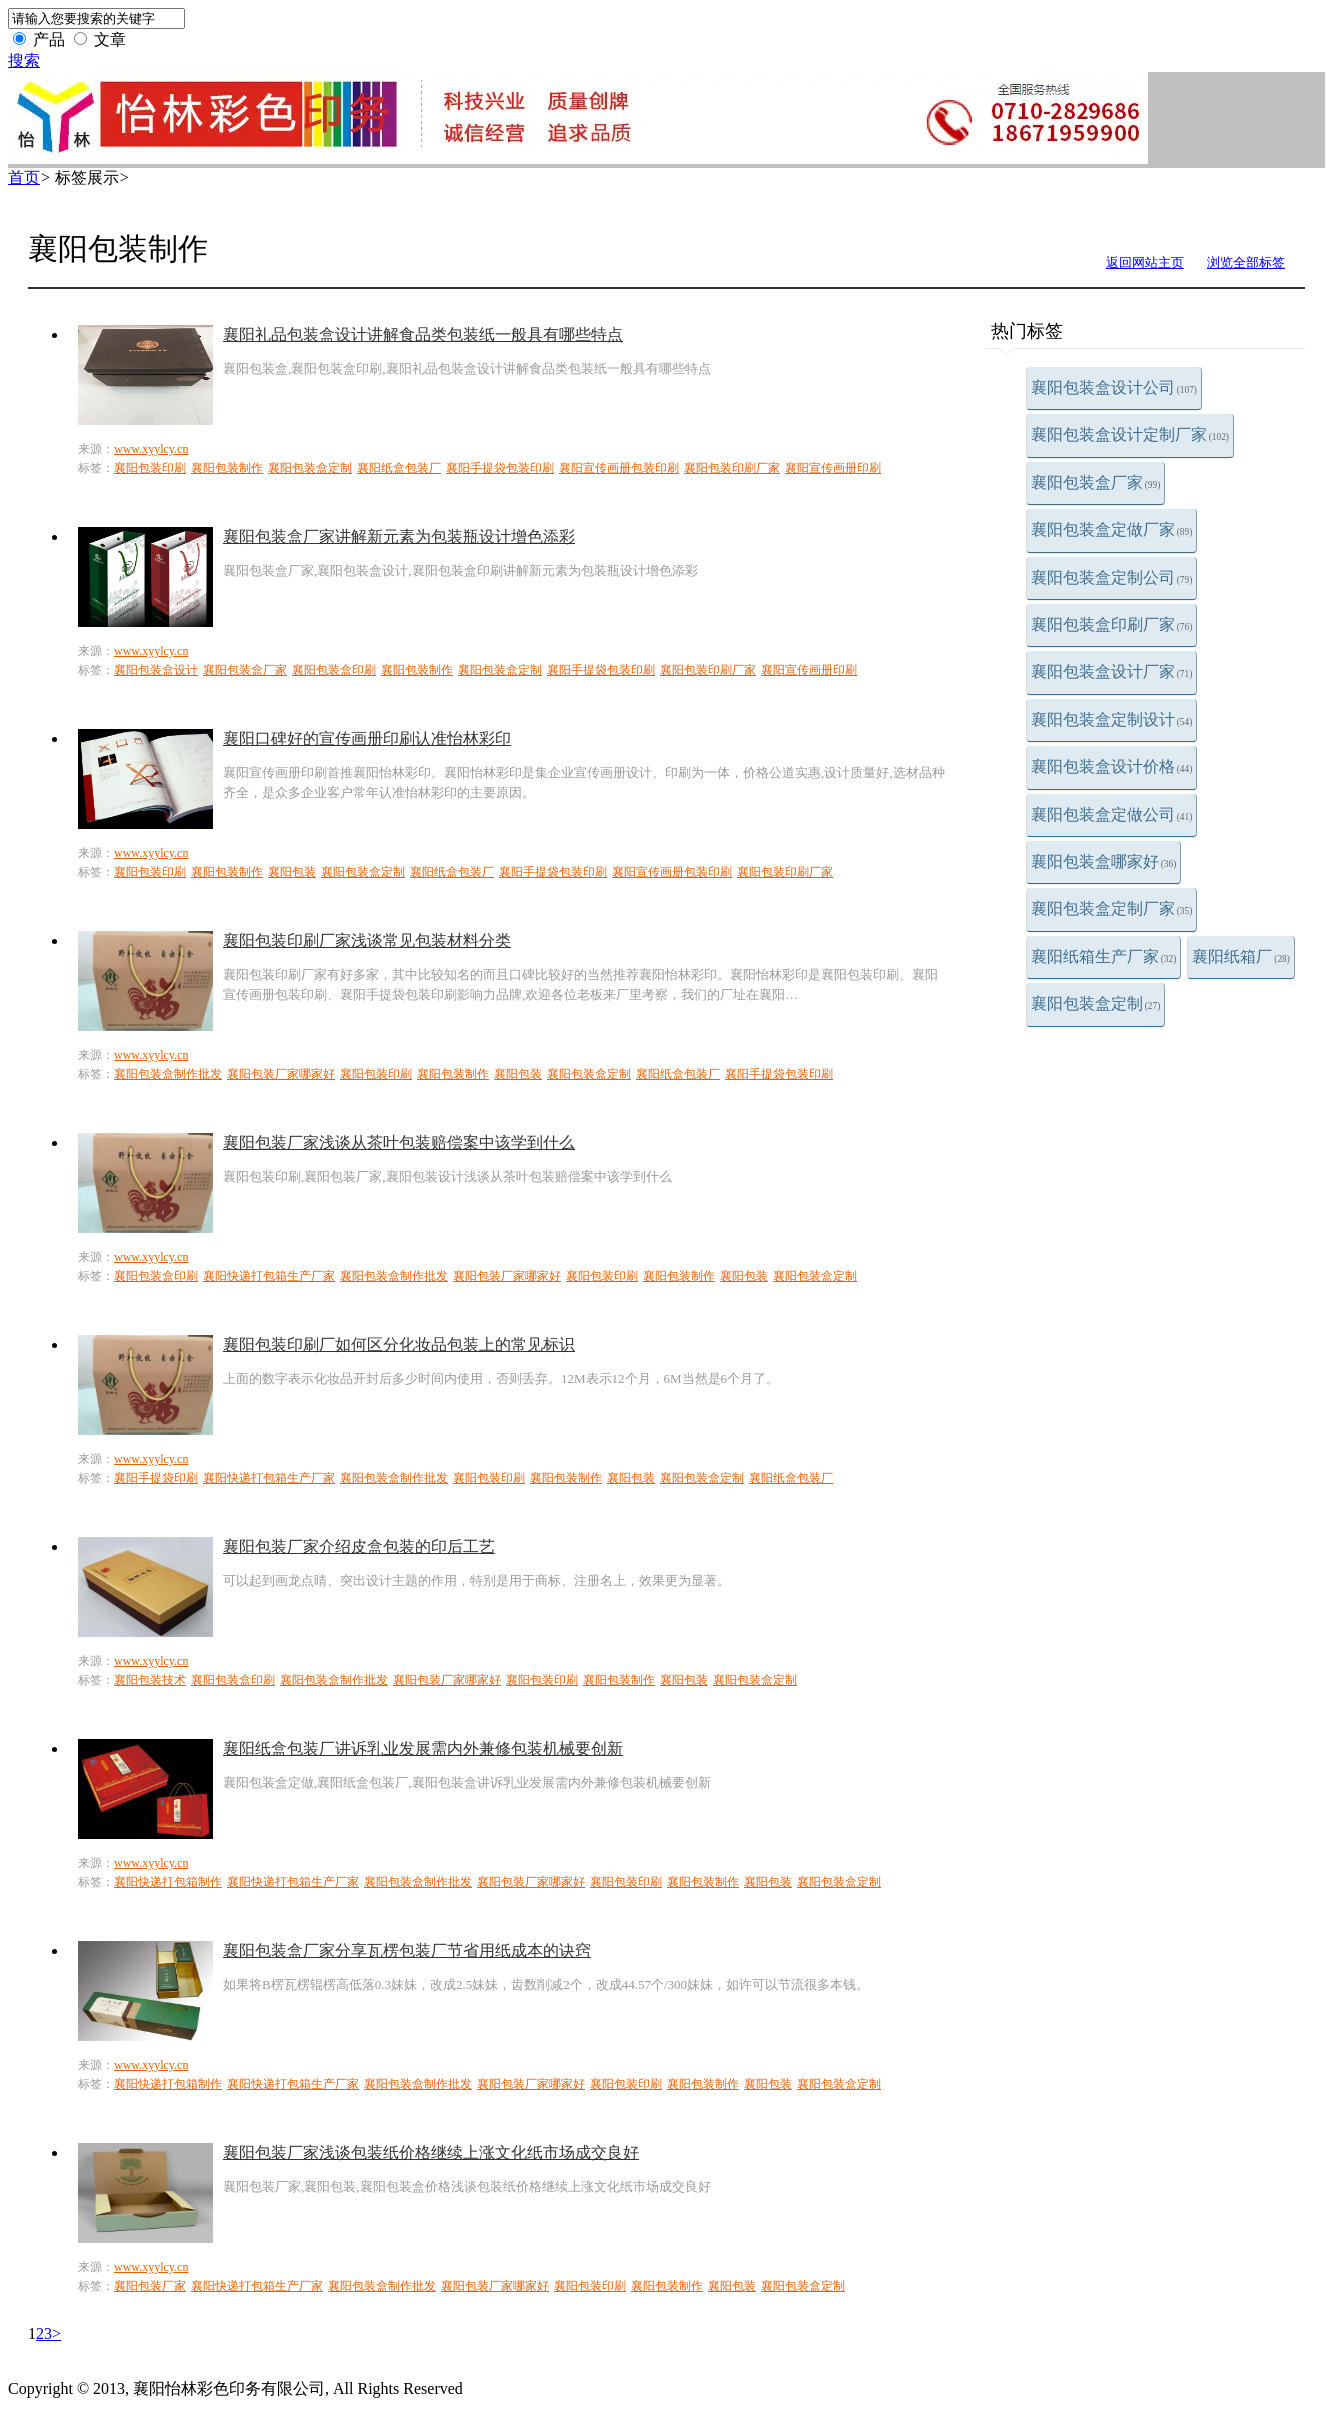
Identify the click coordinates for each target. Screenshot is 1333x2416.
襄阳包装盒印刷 (334, 670)
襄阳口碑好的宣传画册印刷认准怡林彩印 (367, 738)
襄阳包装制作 (227, 468)
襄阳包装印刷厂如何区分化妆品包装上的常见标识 (399, 1344)
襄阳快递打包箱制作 (168, 1882)
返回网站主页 (1145, 262)
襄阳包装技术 (150, 1680)
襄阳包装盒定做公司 (1112, 814)
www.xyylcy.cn (151, 449)
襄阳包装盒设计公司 (1114, 387)
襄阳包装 (292, 872)
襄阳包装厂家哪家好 (281, 1074)
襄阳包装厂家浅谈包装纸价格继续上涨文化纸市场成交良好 (431, 2152)
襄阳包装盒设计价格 (1112, 766)
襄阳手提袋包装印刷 (500, 468)
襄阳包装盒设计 (156, 670)
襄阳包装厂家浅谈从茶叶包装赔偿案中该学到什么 (399, 1142)
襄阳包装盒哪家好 (1104, 861)
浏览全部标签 (1246, 262)
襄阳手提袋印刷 (156, 1478)
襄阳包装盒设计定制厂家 (1130, 434)
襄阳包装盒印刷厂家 (1112, 624)
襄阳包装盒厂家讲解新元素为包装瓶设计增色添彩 (399, 536)
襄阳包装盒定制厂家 (1112, 908)
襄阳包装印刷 (150, 468)
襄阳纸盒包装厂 (399, 468)
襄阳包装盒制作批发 (168, 1074)
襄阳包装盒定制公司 (1112, 577)
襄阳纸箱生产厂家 (1104, 956)
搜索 (24, 60)
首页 (24, 177)
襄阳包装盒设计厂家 (1112, 671)
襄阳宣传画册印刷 (833, 468)
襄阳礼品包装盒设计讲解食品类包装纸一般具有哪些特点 (423, 334)
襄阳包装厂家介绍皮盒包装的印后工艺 (359, 1546)
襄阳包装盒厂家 (1096, 482)
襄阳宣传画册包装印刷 (619, 468)
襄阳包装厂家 (150, 2286)
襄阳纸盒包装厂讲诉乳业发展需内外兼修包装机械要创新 (423, 1748)
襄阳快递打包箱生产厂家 (269, 1276)
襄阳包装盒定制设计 (1112, 719)
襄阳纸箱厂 (1241, 956)
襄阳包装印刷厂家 (732, 468)
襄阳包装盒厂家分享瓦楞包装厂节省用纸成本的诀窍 (407, 1950)
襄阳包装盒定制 (1096, 1003)
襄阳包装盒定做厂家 (1112, 529)
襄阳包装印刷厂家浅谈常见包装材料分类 (367, 940)
